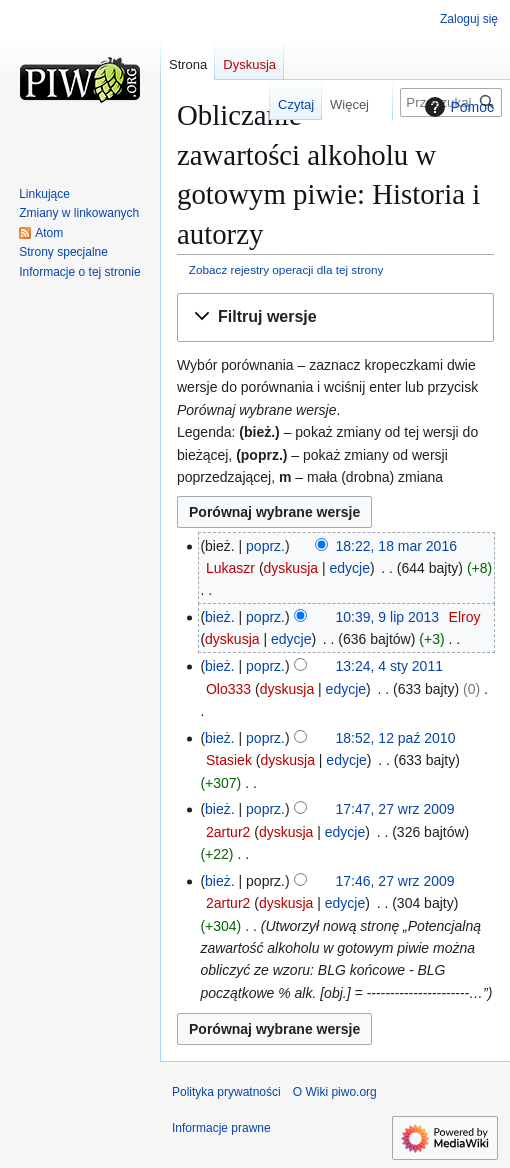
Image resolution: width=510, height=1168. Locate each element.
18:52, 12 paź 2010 (396, 738)
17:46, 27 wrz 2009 (395, 881)
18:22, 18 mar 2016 (396, 546)
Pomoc (457, 107)
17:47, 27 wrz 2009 (395, 809)
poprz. (265, 546)
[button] (335, 317)
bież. (220, 617)
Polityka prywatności (226, 1092)
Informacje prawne (221, 1128)
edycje (349, 568)
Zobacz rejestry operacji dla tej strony (286, 269)
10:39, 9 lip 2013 (388, 617)
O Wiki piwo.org (335, 1092)
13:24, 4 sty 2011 (389, 666)
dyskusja (291, 568)
